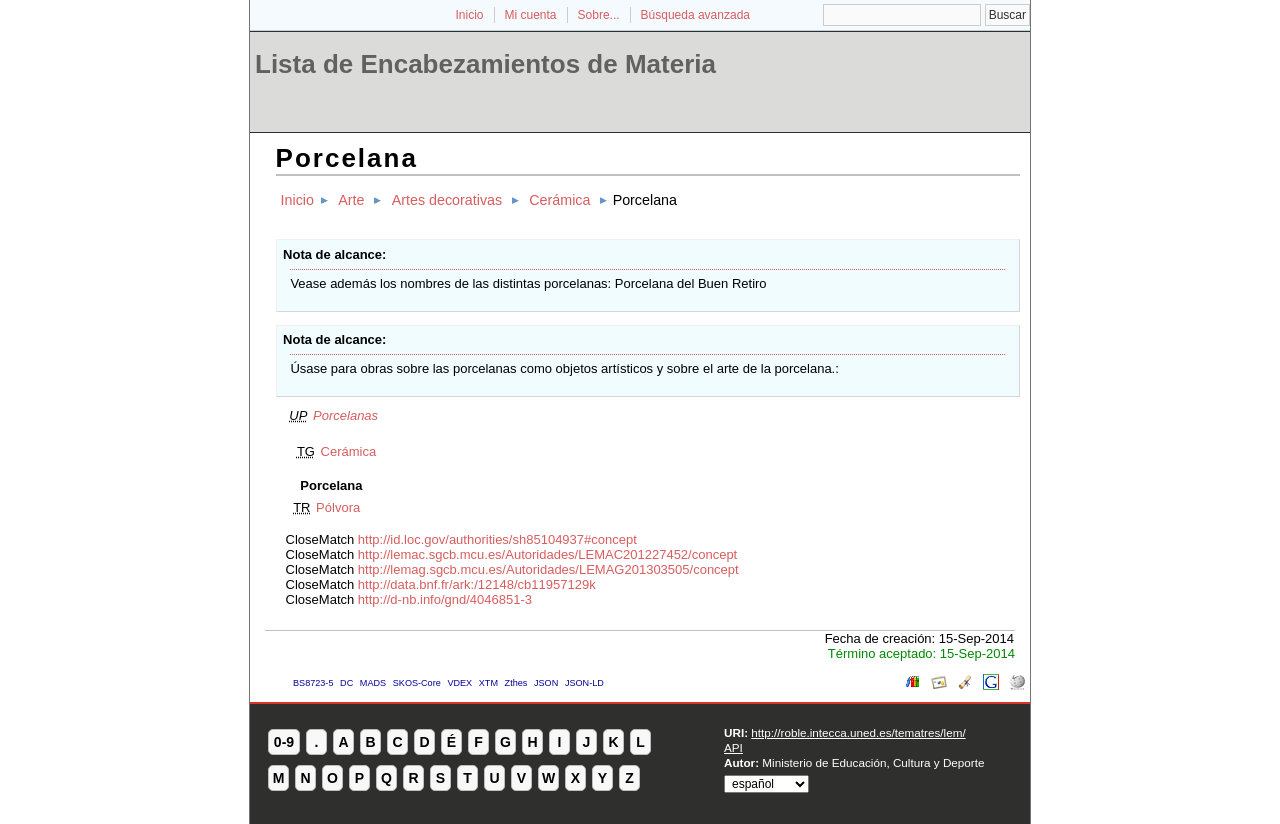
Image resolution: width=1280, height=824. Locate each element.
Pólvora (338, 507)
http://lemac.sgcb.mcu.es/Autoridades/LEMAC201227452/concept (547, 554)
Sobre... (599, 15)
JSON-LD (584, 683)
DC (346, 683)
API (733, 747)
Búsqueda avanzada (695, 15)
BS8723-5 (313, 683)
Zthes (516, 683)
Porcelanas (345, 415)
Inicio (469, 15)
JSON (546, 683)
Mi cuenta (531, 15)
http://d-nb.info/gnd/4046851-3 (445, 599)
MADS (373, 683)
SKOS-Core (417, 683)
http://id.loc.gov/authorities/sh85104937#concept (497, 539)
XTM (488, 683)
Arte (351, 200)
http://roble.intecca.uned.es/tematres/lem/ (858, 732)
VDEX (459, 683)
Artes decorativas (447, 200)
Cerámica (559, 200)
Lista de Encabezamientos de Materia (485, 64)
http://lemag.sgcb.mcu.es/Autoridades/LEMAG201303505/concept (548, 569)
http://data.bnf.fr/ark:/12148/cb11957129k (477, 584)
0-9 (284, 742)
